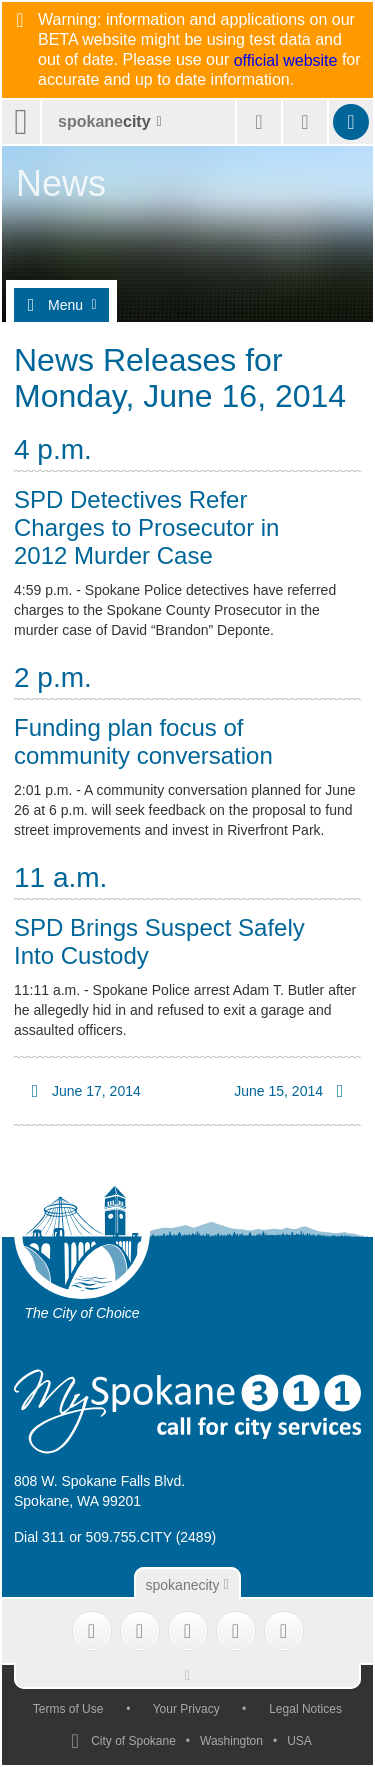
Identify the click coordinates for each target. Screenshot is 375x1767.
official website (286, 61)
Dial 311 (39, 1537)
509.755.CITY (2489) (151, 1537)
